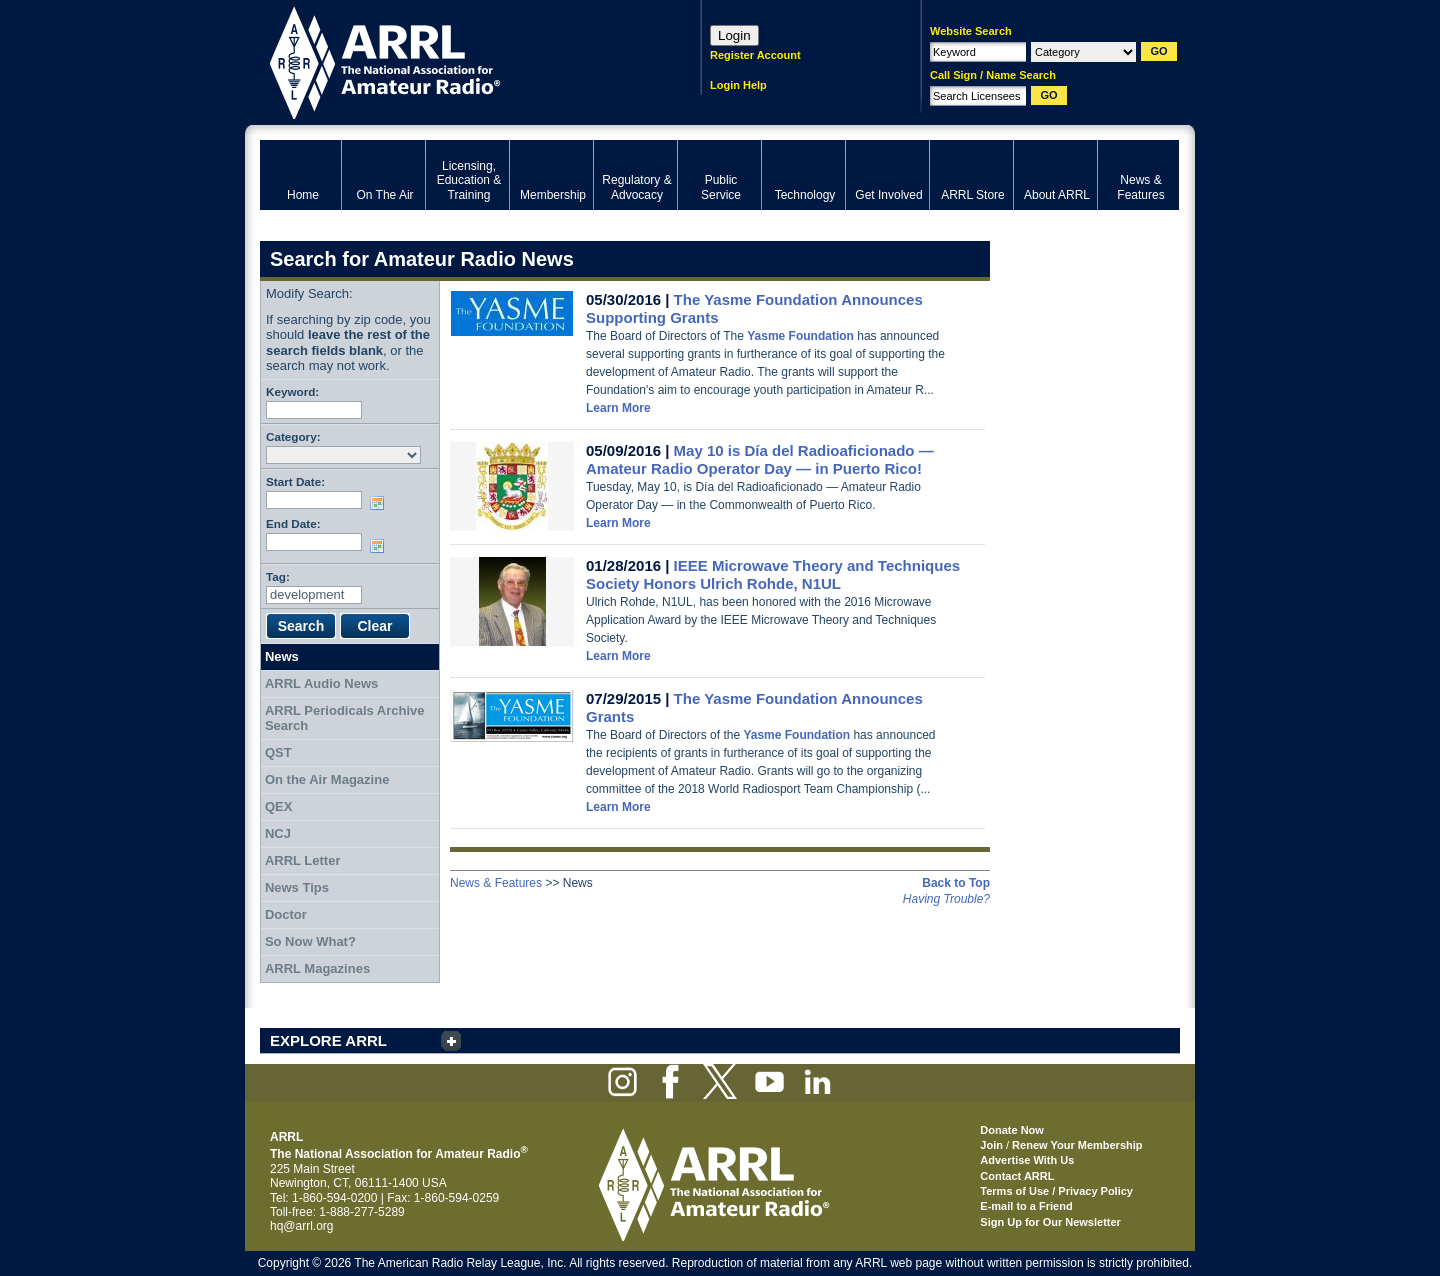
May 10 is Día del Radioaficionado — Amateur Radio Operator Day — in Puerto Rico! (760, 459)
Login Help (738, 85)
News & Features (496, 883)
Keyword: (292, 391)
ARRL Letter (303, 860)
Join (991, 1145)
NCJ (278, 833)
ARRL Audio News (321, 683)
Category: (293, 436)
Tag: (278, 576)
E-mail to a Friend (1026, 1206)
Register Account (755, 55)
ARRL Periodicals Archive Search (345, 718)
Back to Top (956, 883)
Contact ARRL (1017, 1176)
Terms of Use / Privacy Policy (1056, 1191)
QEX (278, 806)
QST (278, 752)
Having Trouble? (946, 899)
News (282, 656)
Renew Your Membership (1077, 1145)
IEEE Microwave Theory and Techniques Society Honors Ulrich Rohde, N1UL (773, 574)
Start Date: (295, 481)
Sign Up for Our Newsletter (1050, 1222)
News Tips (297, 887)
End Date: (293, 523)
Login (734, 35)
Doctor (286, 914)
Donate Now (1012, 1130)
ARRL (454, 60)
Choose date (381, 503)
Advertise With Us (1027, 1160)
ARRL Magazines (317, 968)
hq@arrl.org (302, 1226)
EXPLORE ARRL (328, 1040)
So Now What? (310, 941)
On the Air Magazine (327, 779)
